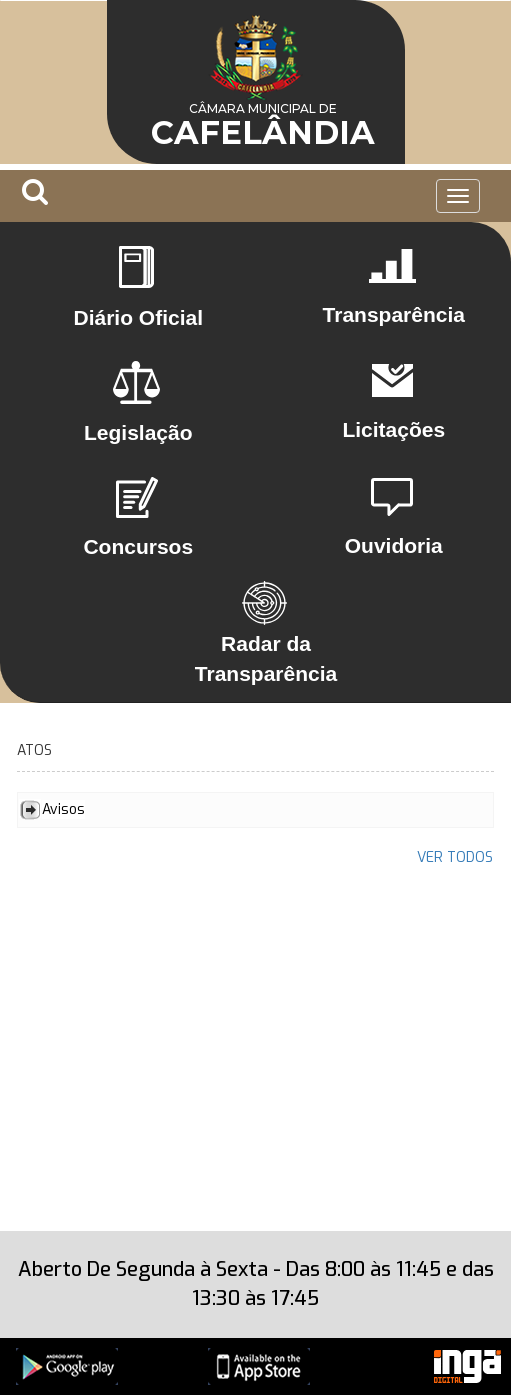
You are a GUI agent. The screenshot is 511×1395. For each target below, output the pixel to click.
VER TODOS (455, 857)
